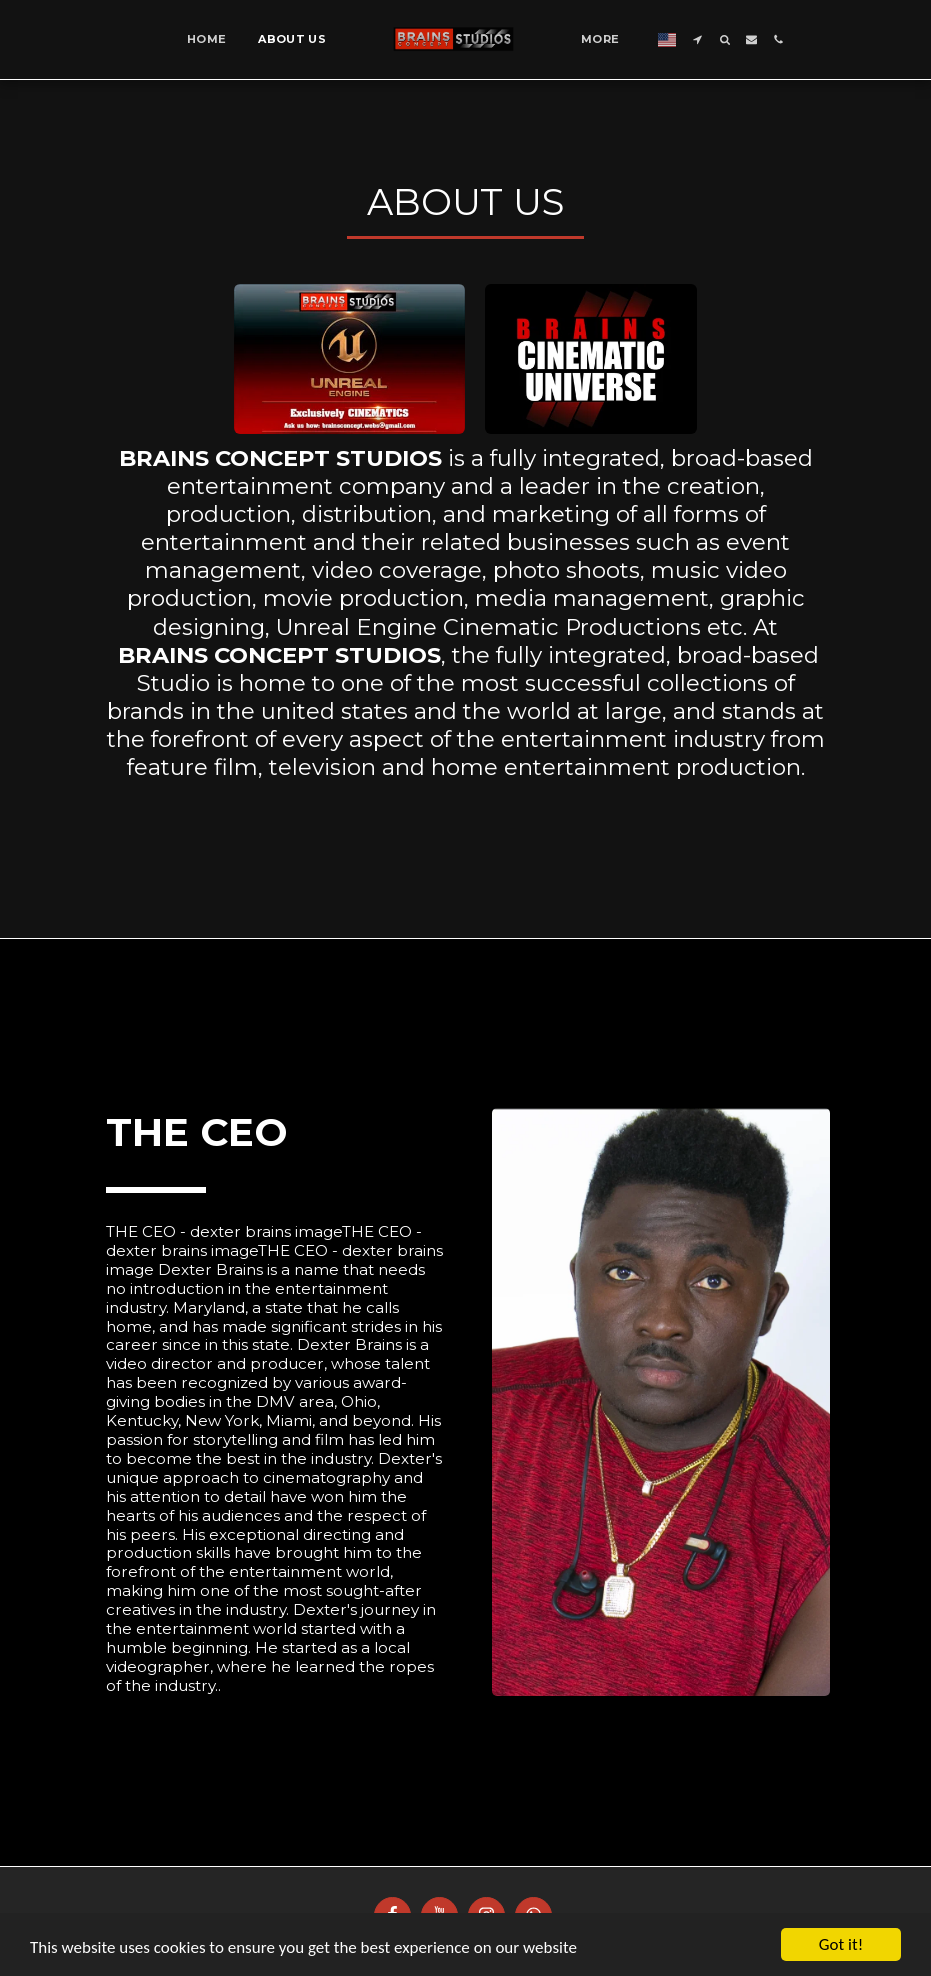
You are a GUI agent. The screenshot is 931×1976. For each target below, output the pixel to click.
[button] (697, 39)
